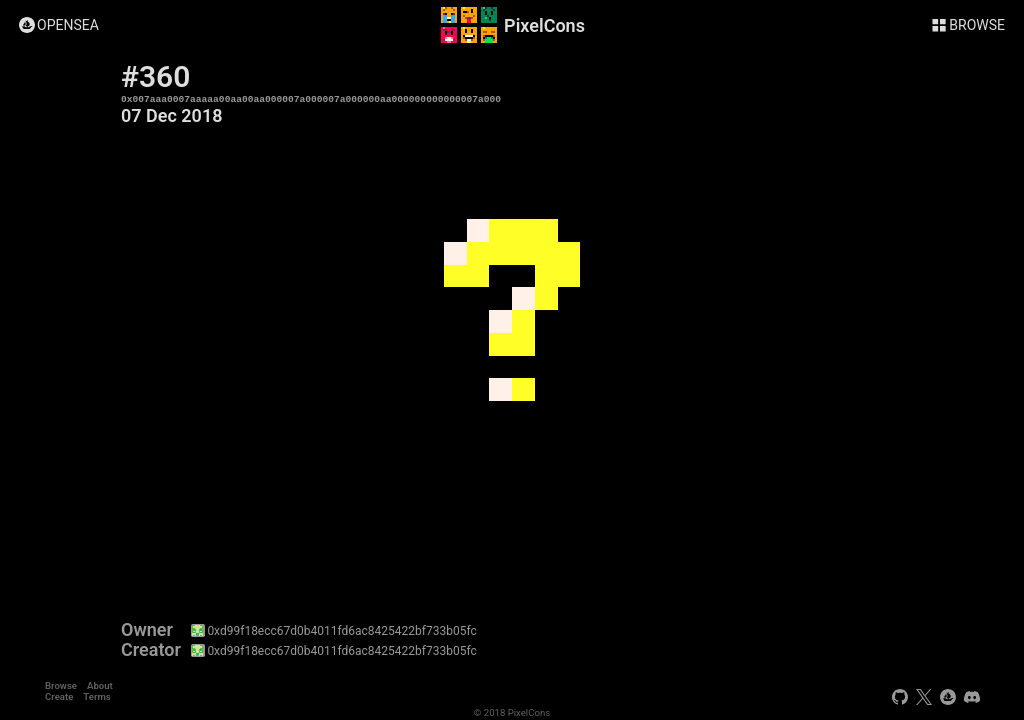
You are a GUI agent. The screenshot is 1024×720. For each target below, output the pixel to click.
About (100, 685)
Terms (96, 696)
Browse (61, 685)
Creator (151, 650)
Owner (147, 630)
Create (59, 696)
